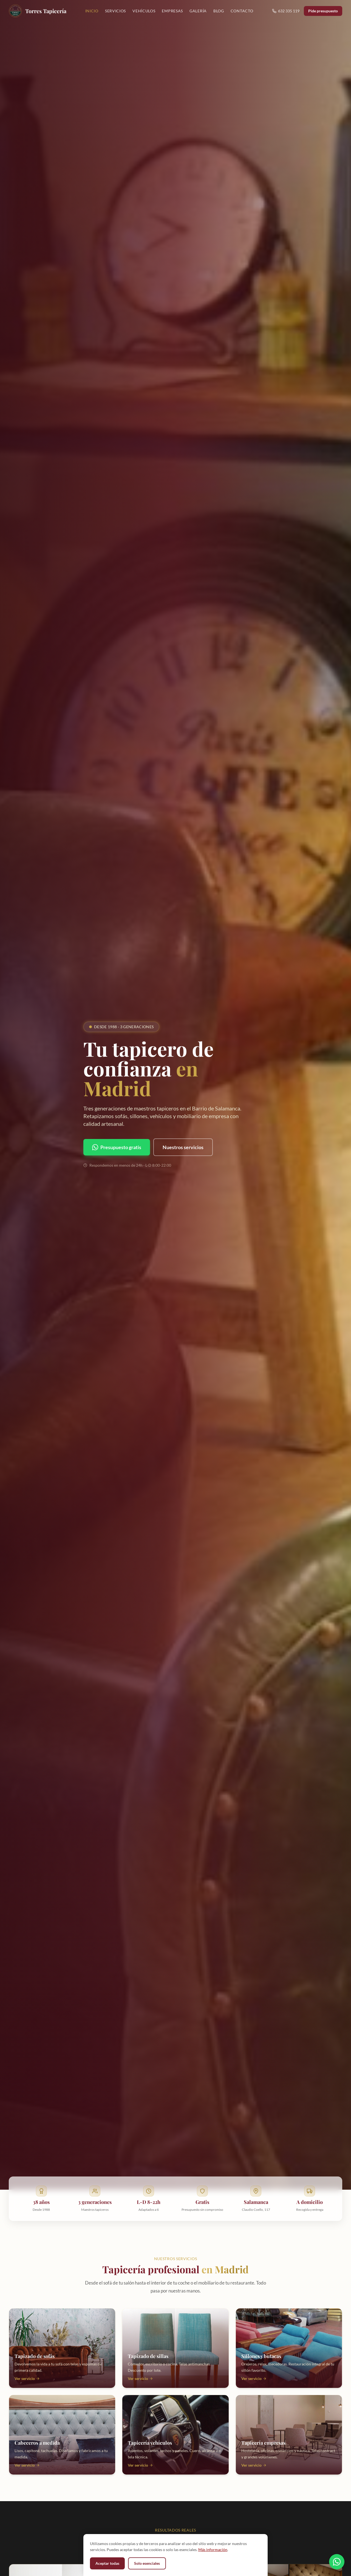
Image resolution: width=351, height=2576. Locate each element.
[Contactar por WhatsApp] (336, 2560)
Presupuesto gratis (116, 1147)
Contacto (242, 10)
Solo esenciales (147, 2563)
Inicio (91, 10)
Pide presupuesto (323, 10)
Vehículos (143, 10)
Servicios (115, 10)
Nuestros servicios (183, 1147)
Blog (218, 10)
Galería (198, 10)
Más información (212, 2549)
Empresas (172, 10)
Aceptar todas (107, 2563)
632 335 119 (285, 10)
